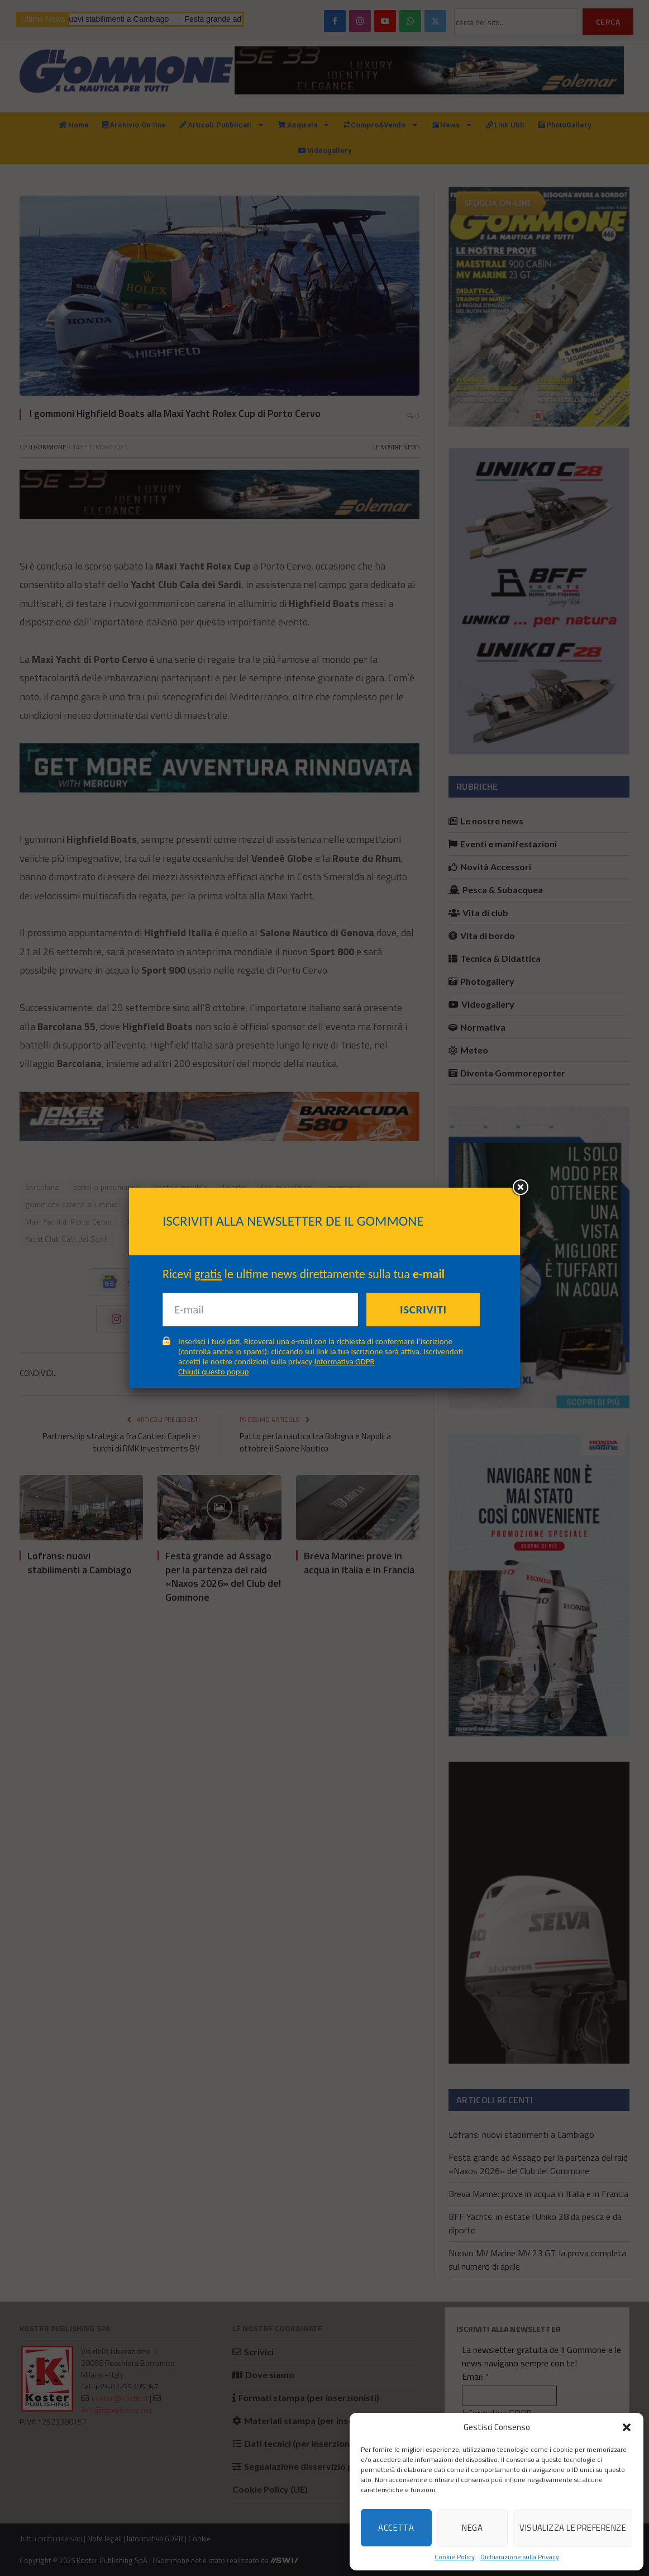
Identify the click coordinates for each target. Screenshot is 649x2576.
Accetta (396, 2527)
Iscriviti (423, 1309)
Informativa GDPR (344, 1361)
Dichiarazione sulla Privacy (519, 2557)
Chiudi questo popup (213, 1372)
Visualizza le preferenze (572, 2527)
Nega (472, 2527)
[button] (626, 2427)
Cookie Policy (455, 2557)
